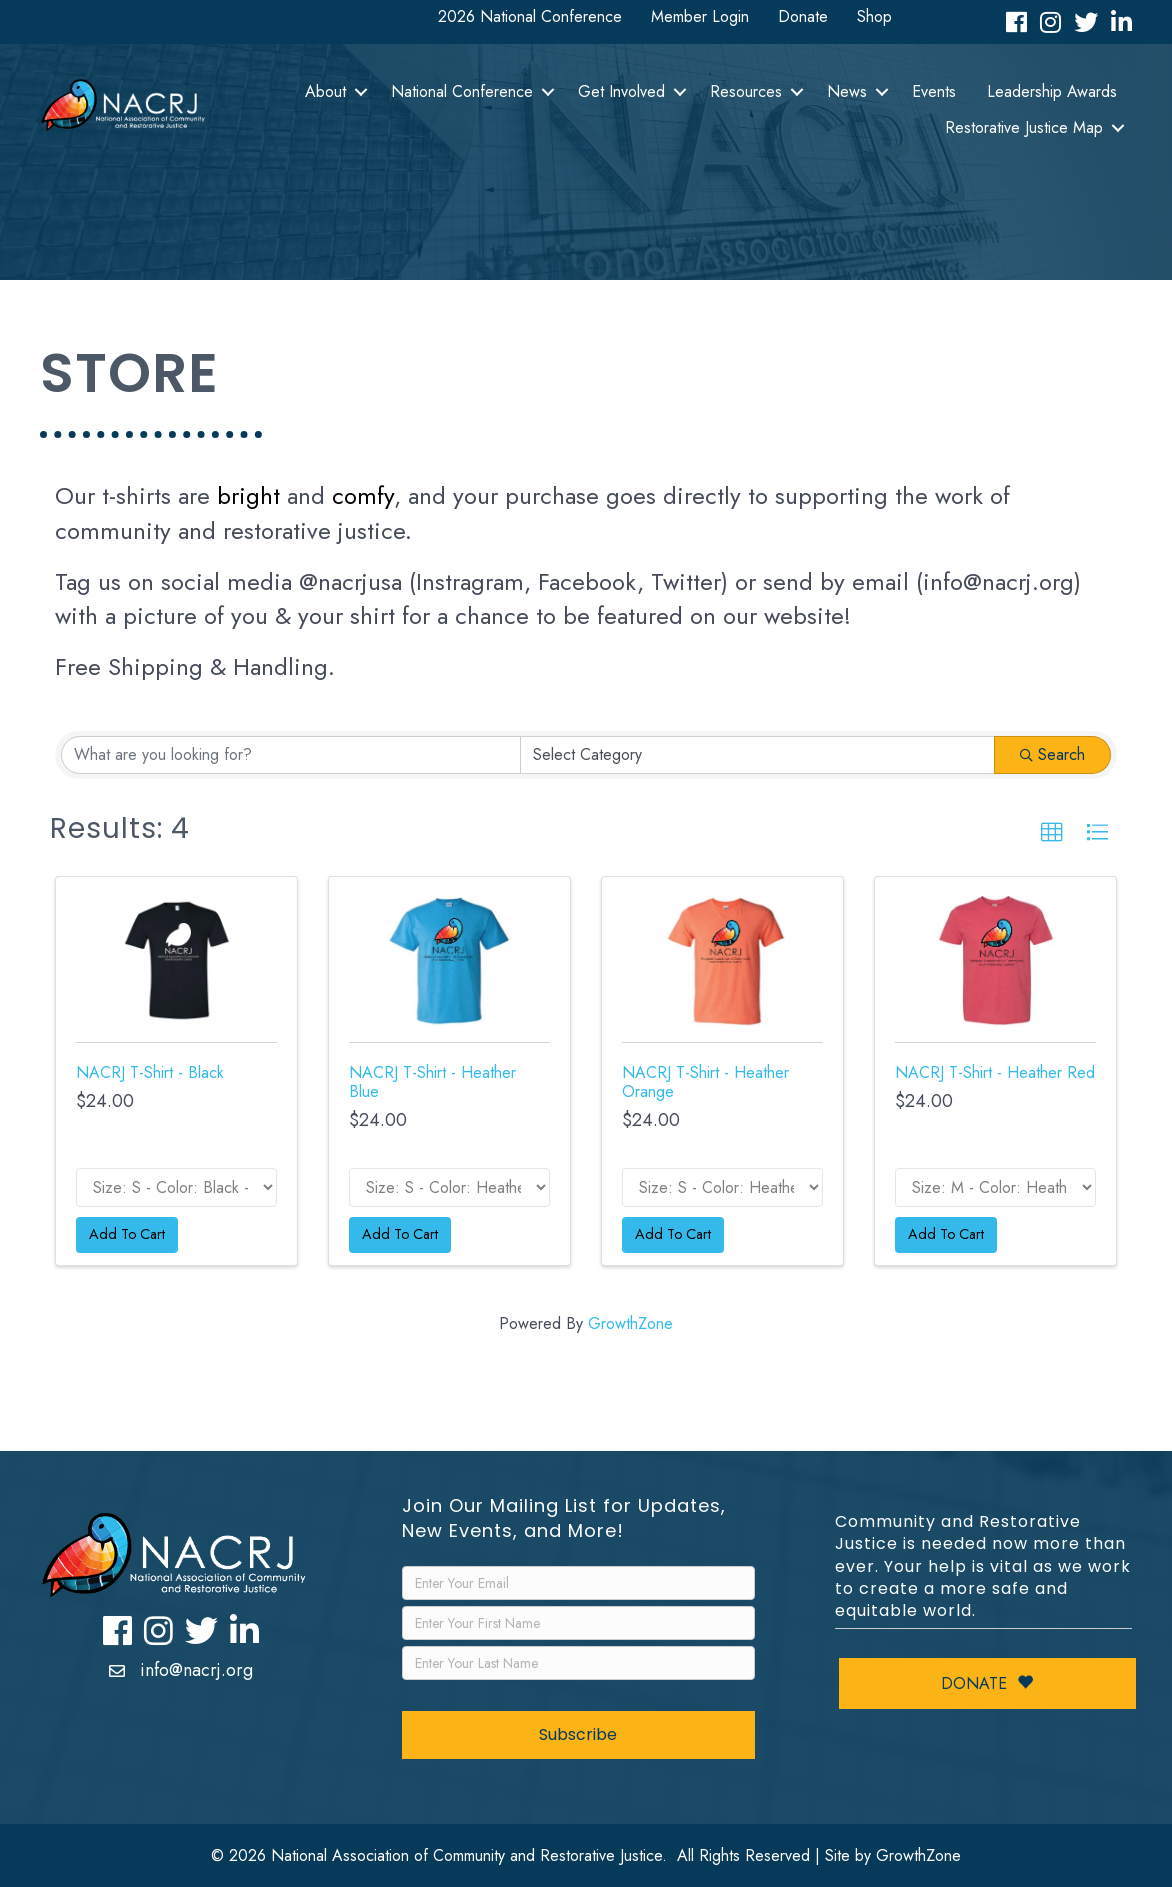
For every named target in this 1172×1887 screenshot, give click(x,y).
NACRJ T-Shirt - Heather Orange (705, 1082)
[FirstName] (578, 1623)
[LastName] (578, 1663)
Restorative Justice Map (1024, 127)
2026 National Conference (530, 16)
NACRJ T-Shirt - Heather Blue (432, 1082)
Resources (746, 91)
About (325, 91)
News (847, 91)
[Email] (578, 1583)
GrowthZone (630, 1323)
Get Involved (621, 91)
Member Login (700, 16)
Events (934, 91)
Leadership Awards (1052, 91)
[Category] (758, 755)
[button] (1052, 833)
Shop (874, 16)
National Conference (462, 91)
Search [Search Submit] (1052, 754)
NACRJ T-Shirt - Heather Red (995, 1072)
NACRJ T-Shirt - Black (150, 1072)
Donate (803, 16)
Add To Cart (127, 1234)
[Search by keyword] (291, 755)
